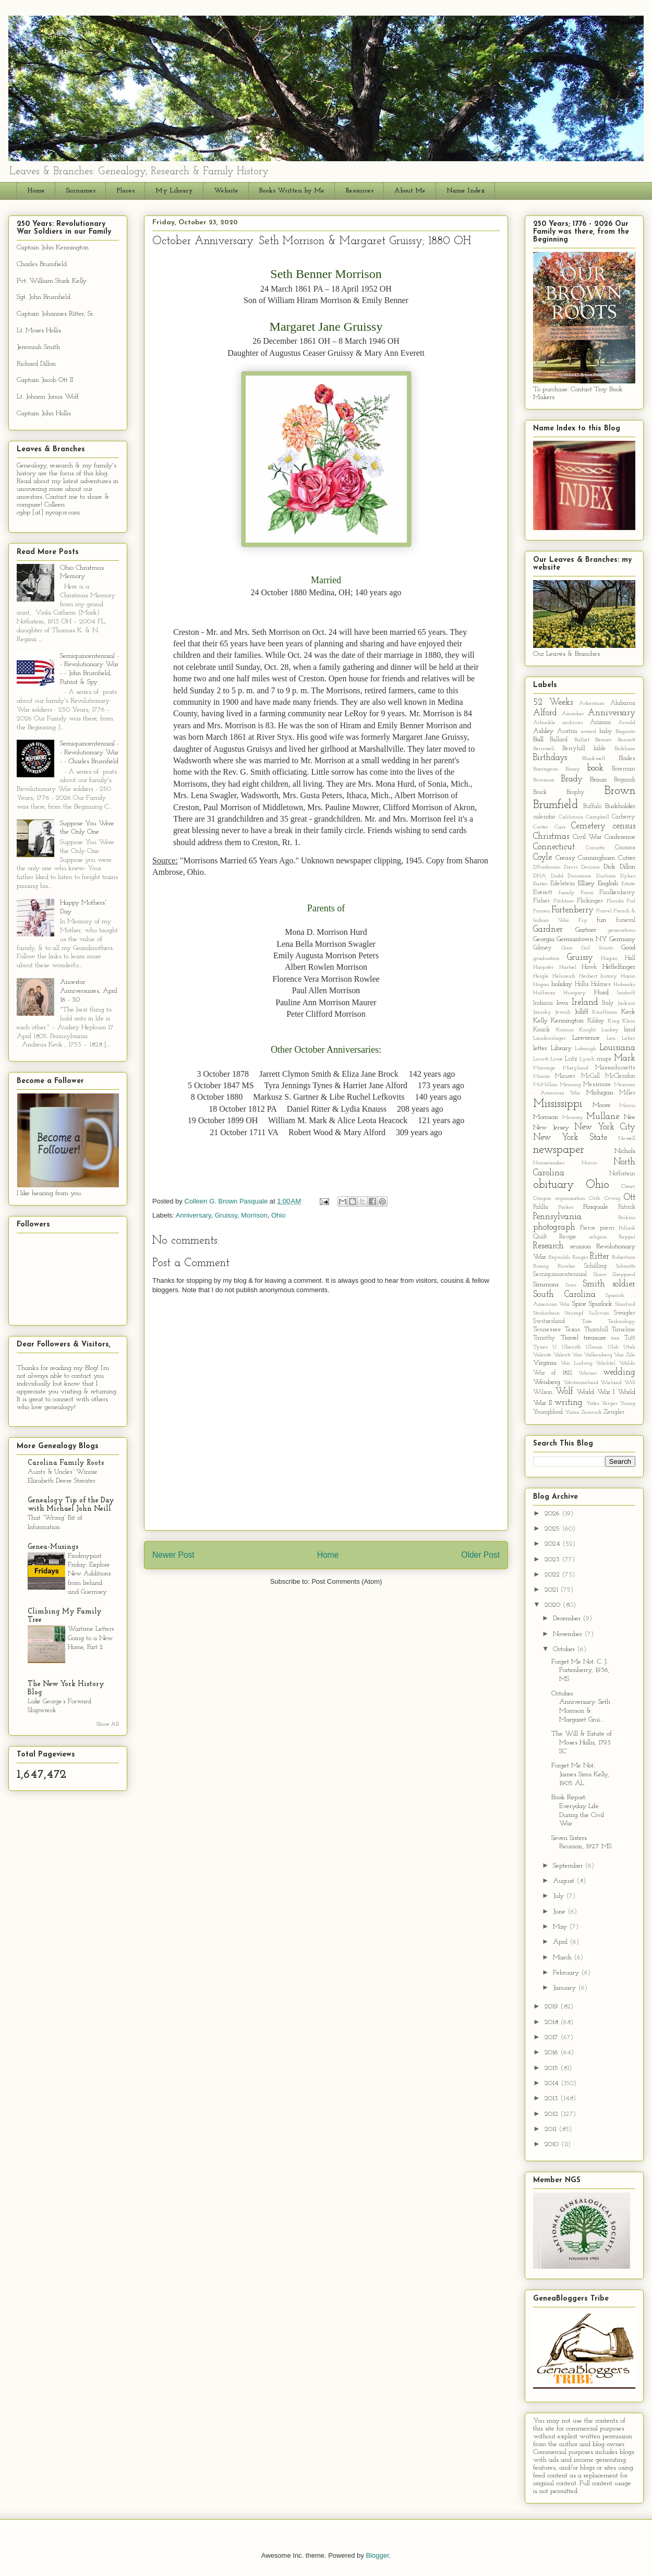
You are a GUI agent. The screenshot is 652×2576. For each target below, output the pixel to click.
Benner (603, 740)
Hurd (601, 992)
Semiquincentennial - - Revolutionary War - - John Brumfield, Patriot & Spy (89, 669)
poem (607, 1228)
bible (600, 748)
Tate (587, 1322)
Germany (622, 939)
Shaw (600, 1275)
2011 (552, 2129)
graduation (546, 958)
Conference (620, 837)
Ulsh (613, 1347)
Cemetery (588, 826)
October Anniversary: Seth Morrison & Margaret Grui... (580, 1707)
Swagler (624, 1313)
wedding (619, 1372)
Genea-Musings (53, 1547)
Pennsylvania (557, 1216)
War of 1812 (552, 1373)
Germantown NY (582, 939)
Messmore (597, 1084)
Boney (572, 769)
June (560, 1912)
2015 (552, 2068)
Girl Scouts (597, 948)
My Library (174, 190)
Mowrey (572, 1118)
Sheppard (623, 1275)
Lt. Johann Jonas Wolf (48, 397)
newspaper (558, 1150)
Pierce (588, 1228)
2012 (552, 2114)
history (608, 976)
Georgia (543, 939)
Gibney (542, 948)
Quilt (540, 1237)
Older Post (480, 1554)
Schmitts (625, 1266)
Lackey (610, 1030)
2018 (552, 2022)
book (595, 768)
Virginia (545, 1363)
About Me (410, 190)
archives (572, 723)
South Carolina (564, 1294)
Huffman (544, 993)
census (624, 826)
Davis (570, 867)
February (567, 1973)
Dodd (557, 876)
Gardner (548, 929)
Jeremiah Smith (38, 347)
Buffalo (592, 806)
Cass (559, 827)
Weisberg (546, 1382)
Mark (624, 1058)
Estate (628, 884)
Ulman (594, 1347)
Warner (587, 1373)
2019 (552, 2007)
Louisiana (617, 1047)
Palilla (540, 1207)
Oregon (542, 1198)
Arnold (626, 723)
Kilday (596, 1021)
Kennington (567, 1021)
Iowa (562, 1003)
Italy (608, 1003)
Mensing (570, 1085)
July (559, 1896)
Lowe (556, 1059)
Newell (626, 1138)
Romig (541, 1266)
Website (226, 190)
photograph (554, 1227)
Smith (594, 1284)
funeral (625, 920)
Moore (602, 1105)
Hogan (541, 985)
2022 (553, 1575)
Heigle (541, 976)
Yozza (572, 1412)
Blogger (377, 2555)
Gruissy (226, 1215)
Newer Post (173, 1554)
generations (621, 930)
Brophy (575, 792)
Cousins (625, 848)
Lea (611, 1038)
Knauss (565, 1030)
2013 (552, 2098)
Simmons (546, 1285)
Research (548, 1246)
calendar (544, 817)
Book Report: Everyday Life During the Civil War (577, 1810)
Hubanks (624, 985)
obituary (553, 1185)
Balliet (581, 740)
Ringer (580, 1257)
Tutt (629, 1338)
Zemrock (591, 1412)
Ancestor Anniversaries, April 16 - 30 (88, 991)
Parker (566, 1207)
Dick (609, 867)
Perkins (626, 1218)
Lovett (540, 1059)
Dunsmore (579, 876)
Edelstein (562, 884)
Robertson (623, 1257)
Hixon (628, 976)
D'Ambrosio (546, 867)
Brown (620, 791)
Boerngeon (545, 769)
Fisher (541, 901)
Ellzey (586, 883)
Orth (594, 1198)
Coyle (542, 857)
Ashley (543, 731)
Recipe (567, 1237)
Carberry (623, 817)
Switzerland (549, 1321)
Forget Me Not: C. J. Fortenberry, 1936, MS (580, 1670)
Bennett (626, 740)
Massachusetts (615, 1068)
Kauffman (605, 1012)
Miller (627, 1093)
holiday (561, 984)
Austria (567, 731)
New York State (570, 1137)
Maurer (565, 1076)
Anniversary (193, 1215)
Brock (540, 792)
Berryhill (573, 748)
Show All (107, 1724)
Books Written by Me (291, 190)
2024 (553, 1544)
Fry (582, 920)
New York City (604, 1127)
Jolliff (581, 1012)
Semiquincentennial (560, 1274)
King (614, 1021)
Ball (538, 739)
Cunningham (596, 858)
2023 (553, 1559)
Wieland (611, 1383)
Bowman (543, 780)
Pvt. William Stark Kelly (52, 281)
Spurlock (600, 1304)
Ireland (585, 1002)
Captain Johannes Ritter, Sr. (55, 314)
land (629, 1030)
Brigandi (624, 780)
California (571, 817)
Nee (629, 1117)
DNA (539, 876)
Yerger (609, 1403)
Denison (590, 867)
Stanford (625, 1304)
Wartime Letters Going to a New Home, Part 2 (91, 1638)
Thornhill (596, 1330)
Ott (629, 1197)
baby (605, 731)
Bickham (624, 749)
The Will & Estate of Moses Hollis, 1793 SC (581, 1742)
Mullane (602, 1116)
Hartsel (567, 967)
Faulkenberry (617, 892)
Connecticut (554, 846)
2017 (552, 2037)
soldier (623, 1284)
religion (598, 1237)
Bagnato (625, 732)
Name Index (465, 190)
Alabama (622, 703)
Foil (630, 901)
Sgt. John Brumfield (43, 297)
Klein (628, 1021)
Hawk (589, 967)
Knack (541, 1030)
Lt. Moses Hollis (39, 330)
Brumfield (555, 805)
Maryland (575, 1068)
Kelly (540, 1021)
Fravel (604, 911)
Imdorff (626, 993)
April (561, 1942)
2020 (553, 1605)
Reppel (627, 1237)
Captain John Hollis (44, 413)
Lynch (587, 1059)
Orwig (612, 1198)
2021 (552, 1590)
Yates (592, 1403)
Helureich (563, 976)
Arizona (600, 722)
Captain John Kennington (53, 247)
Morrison (254, 1215)
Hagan (609, 958)
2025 (553, 1529)
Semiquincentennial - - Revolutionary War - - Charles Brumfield (89, 752)
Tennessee (547, 1330)
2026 (553, 1514)
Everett (542, 892)
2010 (553, 2144)
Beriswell (543, 749)
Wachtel (605, 1363)
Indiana (543, 1003)
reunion (580, 1246)
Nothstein (622, 1174)
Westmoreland (580, 1383)
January (565, 1988)
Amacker (573, 714)
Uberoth (571, 1347)
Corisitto (595, 848)
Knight (587, 1030)
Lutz (571, 1059)
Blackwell (593, 759)
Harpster (543, 967)
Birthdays (550, 757)
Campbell (597, 817)
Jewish (563, 1012)
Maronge (544, 1068)
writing (568, 1402)
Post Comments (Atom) (346, 1581)
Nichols (624, 1151)
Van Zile (624, 1355)
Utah (629, 1347)
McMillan (545, 1085)
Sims (570, 1285)
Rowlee (566, 1266)
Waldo (627, 1363)
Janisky (542, 1012)
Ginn (567, 948)
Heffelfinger (618, 967)
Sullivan (599, 1313)
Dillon (627, 867)
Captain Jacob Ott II (45, 380)
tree (615, 1338)
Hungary (574, 993)
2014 (553, 2083)
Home (36, 190)
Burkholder (620, 806)
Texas (572, 1330)
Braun (598, 780)
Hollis (582, 984)
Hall (630, 958)
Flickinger (590, 901)
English (608, 883)
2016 (552, 2052)
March (563, 1957)
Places (125, 190)
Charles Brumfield (42, 264)
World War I (595, 1392)
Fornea (541, 911)
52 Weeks (553, 702)
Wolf (564, 1391)
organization (570, 1198)
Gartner (585, 930)
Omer (628, 1186)
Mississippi (557, 1104)
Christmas (551, 836)
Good (628, 948)
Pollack (627, 1228)
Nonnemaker (549, 1163)
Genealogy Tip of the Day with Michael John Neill (71, 1505)
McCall (590, 1076)
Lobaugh (585, 1049)
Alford (545, 712)
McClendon (620, 1076)
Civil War (587, 837)
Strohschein (546, 1313)
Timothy (544, 1338)
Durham (606, 876)
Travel (569, 1338)
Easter (540, 884)
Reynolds (559, 1257)
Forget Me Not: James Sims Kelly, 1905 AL (580, 1774)
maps (604, 1059)
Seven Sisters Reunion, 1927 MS (581, 1842)
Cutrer (626, 858)
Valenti (562, 1355)
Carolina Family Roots (66, 1463)
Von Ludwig (577, 1363)
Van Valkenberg (592, 1355)
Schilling (595, 1266)
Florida (615, 901)
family (567, 893)
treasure (595, 1338)
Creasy (565, 858)
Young (627, 1403)
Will (629, 1383)
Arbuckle (544, 723)
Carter (540, 827)
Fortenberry (572, 910)
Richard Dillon (36, 364)
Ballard (559, 740)
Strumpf (574, 1313)
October (565, 1649)
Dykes (627, 876)
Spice (579, 1304)
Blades (627, 758)
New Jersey (551, 1127)
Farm (587, 893)
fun (601, 920)
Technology (621, 1322)
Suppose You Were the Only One (87, 828)
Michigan (599, 1093)
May (561, 1927)
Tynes (540, 1347)
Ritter (599, 1256)
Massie (541, 1076)
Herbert (588, 976)
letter (540, 1048)
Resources (359, 190)
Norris (589, 1163)
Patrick (626, 1207)
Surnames (80, 190)
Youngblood (548, 1412)
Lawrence (586, 1038)
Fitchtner (563, 901)
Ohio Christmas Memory (82, 572)
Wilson (542, 1392)
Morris (627, 1106)
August (564, 1881)
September (569, 1866)
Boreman (623, 769)
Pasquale (595, 1207)
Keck (628, 1012)
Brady (572, 779)
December (568, 1618)
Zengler (613, 1412)
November (568, 1634)
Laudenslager (549, 1038)
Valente (542, 1355)
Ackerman (592, 703)
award (588, 732)
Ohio (278, 1215)
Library (561, 1048)
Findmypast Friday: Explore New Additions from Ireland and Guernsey (89, 1573)
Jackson (626, 1003)
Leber (628, 1038)
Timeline (623, 1330)
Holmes (601, 984)
